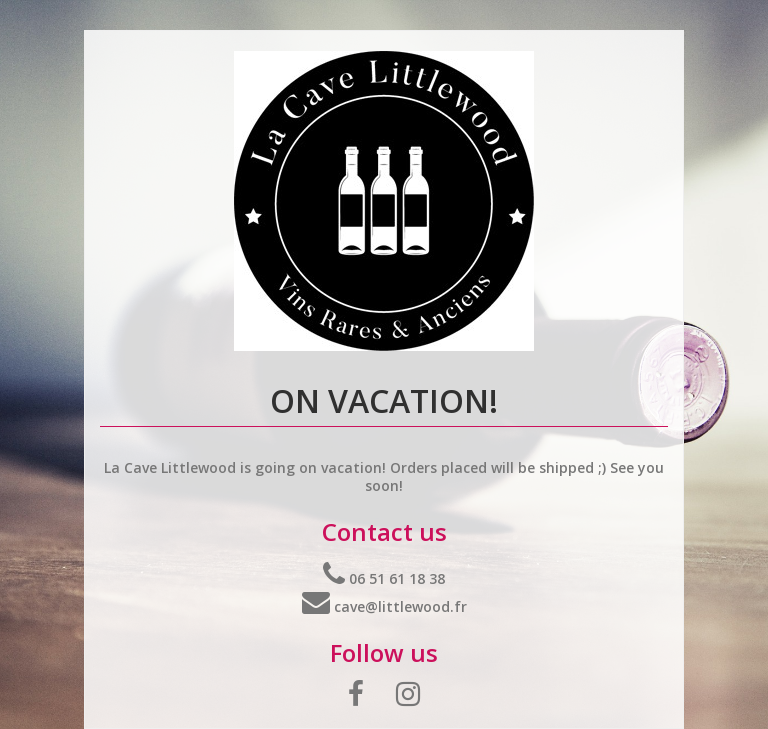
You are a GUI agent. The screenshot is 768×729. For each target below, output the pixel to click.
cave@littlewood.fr (384, 606)
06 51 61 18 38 (384, 578)
